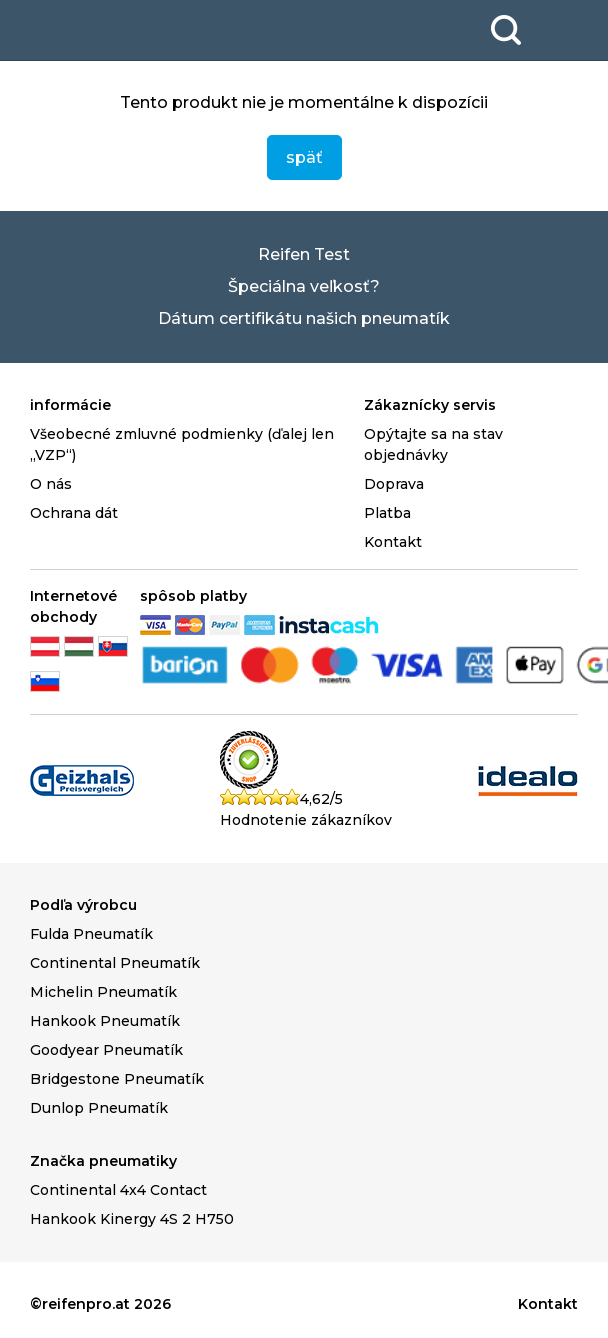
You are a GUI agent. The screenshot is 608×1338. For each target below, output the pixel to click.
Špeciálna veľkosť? (304, 286)
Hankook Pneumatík (105, 1021)
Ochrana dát (74, 513)
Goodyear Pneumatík (106, 1050)
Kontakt (393, 542)
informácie (70, 405)
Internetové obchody (73, 606)
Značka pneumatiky (103, 1161)
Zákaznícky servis (430, 405)
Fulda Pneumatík (91, 934)
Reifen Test (304, 254)
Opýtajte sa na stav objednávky (433, 444)
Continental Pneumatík (115, 963)
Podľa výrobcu (83, 905)
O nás (51, 484)
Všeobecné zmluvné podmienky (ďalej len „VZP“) (182, 444)
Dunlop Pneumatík (99, 1108)
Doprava (394, 484)
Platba (387, 513)
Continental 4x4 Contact (118, 1190)
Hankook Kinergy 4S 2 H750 (132, 1219)
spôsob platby (193, 596)
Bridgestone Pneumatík (117, 1079)
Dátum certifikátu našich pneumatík (304, 318)
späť (304, 157)
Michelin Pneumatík (103, 992)
